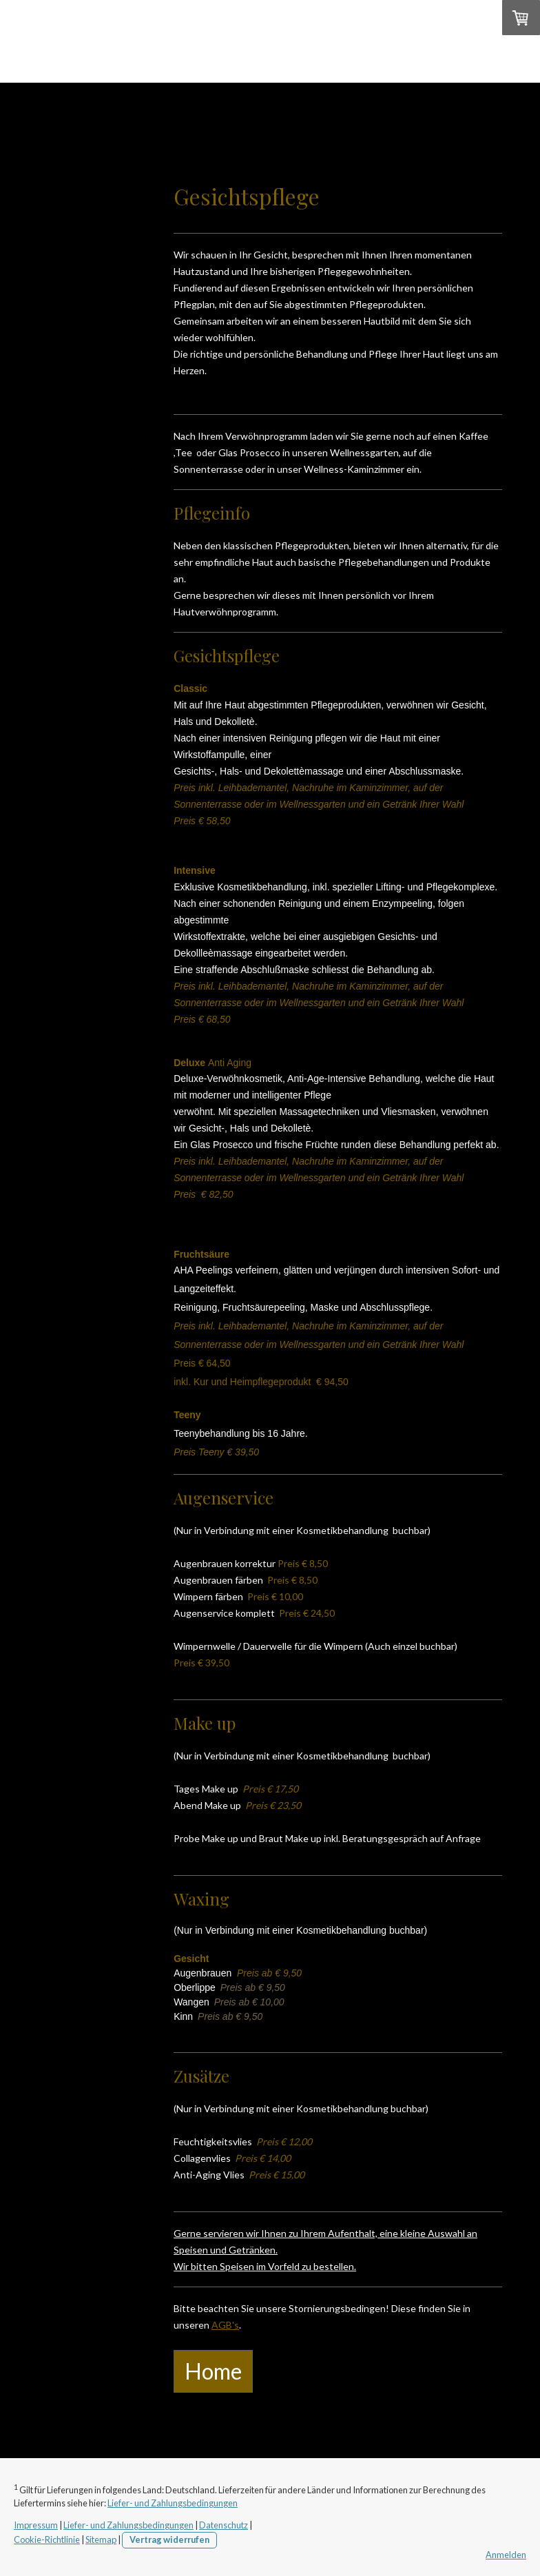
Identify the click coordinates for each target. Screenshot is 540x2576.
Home (59, 99)
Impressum (36, 2525)
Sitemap (100, 2539)
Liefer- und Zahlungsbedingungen (172, 2502)
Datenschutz (223, 2525)
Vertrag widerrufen (169, 2539)
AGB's (225, 2325)
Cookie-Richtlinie (47, 2539)
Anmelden (506, 2554)
